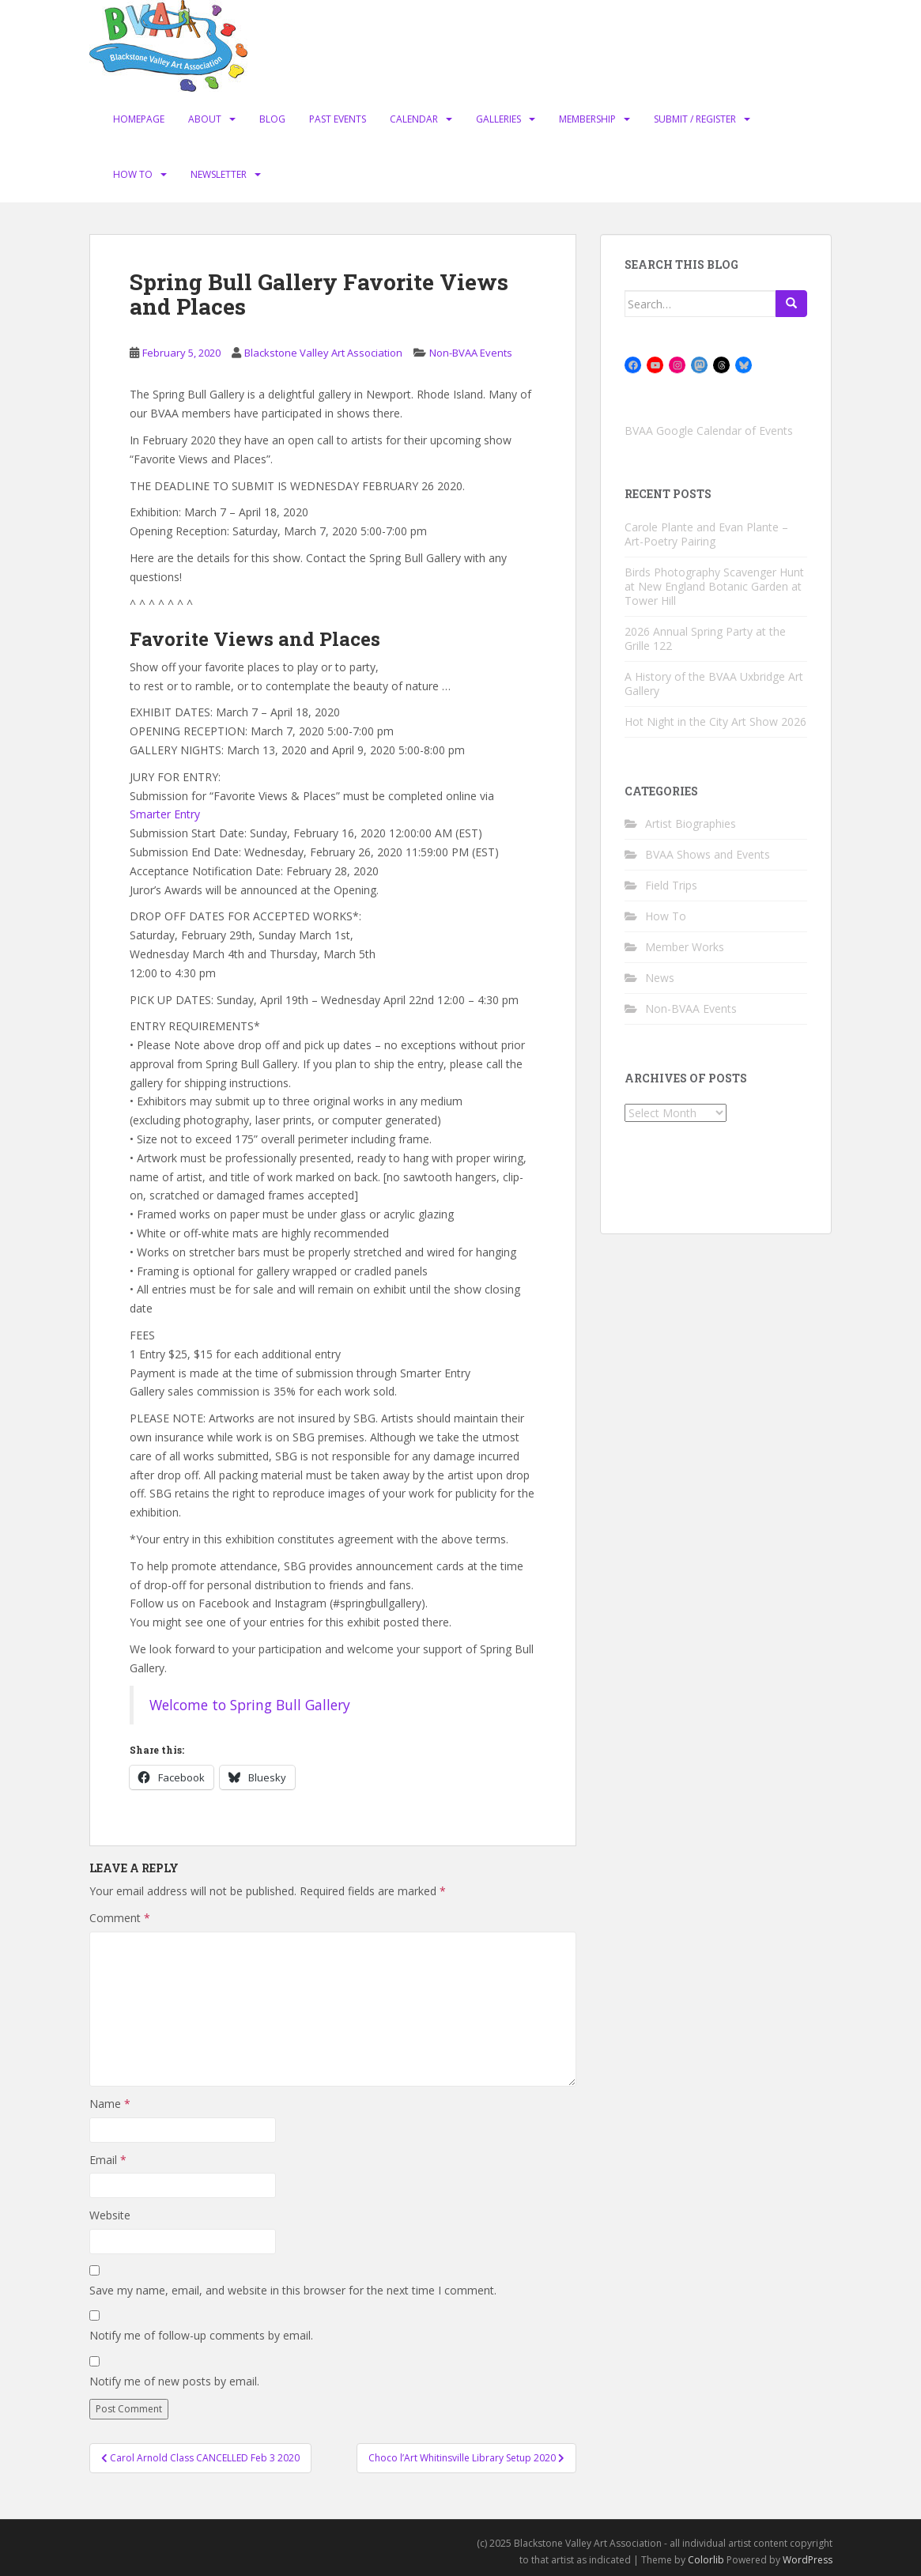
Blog (272, 119)
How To (133, 174)
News (659, 977)
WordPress (807, 2560)
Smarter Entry (165, 814)
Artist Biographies (690, 823)
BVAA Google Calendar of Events (709, 430)
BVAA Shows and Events (707, 854)
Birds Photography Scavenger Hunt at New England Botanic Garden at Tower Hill (714, 586)
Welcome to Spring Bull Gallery (249, 1704)
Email (107, 2159)
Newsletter (219, 174)
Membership (587, 119)
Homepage (138, 119)
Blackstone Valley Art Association (323, 353)
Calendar (414, 119)
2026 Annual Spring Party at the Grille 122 (705, 638)
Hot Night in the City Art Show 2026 (715, 721)
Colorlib (706, 2560)
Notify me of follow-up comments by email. (201, 2335)
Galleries (498, 119)
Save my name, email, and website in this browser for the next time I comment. (292, 2290)
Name (109, 2103)
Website (109, 2215)
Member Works (684, 946)
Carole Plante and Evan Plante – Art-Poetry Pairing (706, 534)
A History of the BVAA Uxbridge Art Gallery (714, 683)
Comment (119, 1917)
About (204, 119)
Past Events (337, 119)
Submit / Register (695, 119)
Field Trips (671, 885)
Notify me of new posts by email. (174, 2381)
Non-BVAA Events (470, 353)
